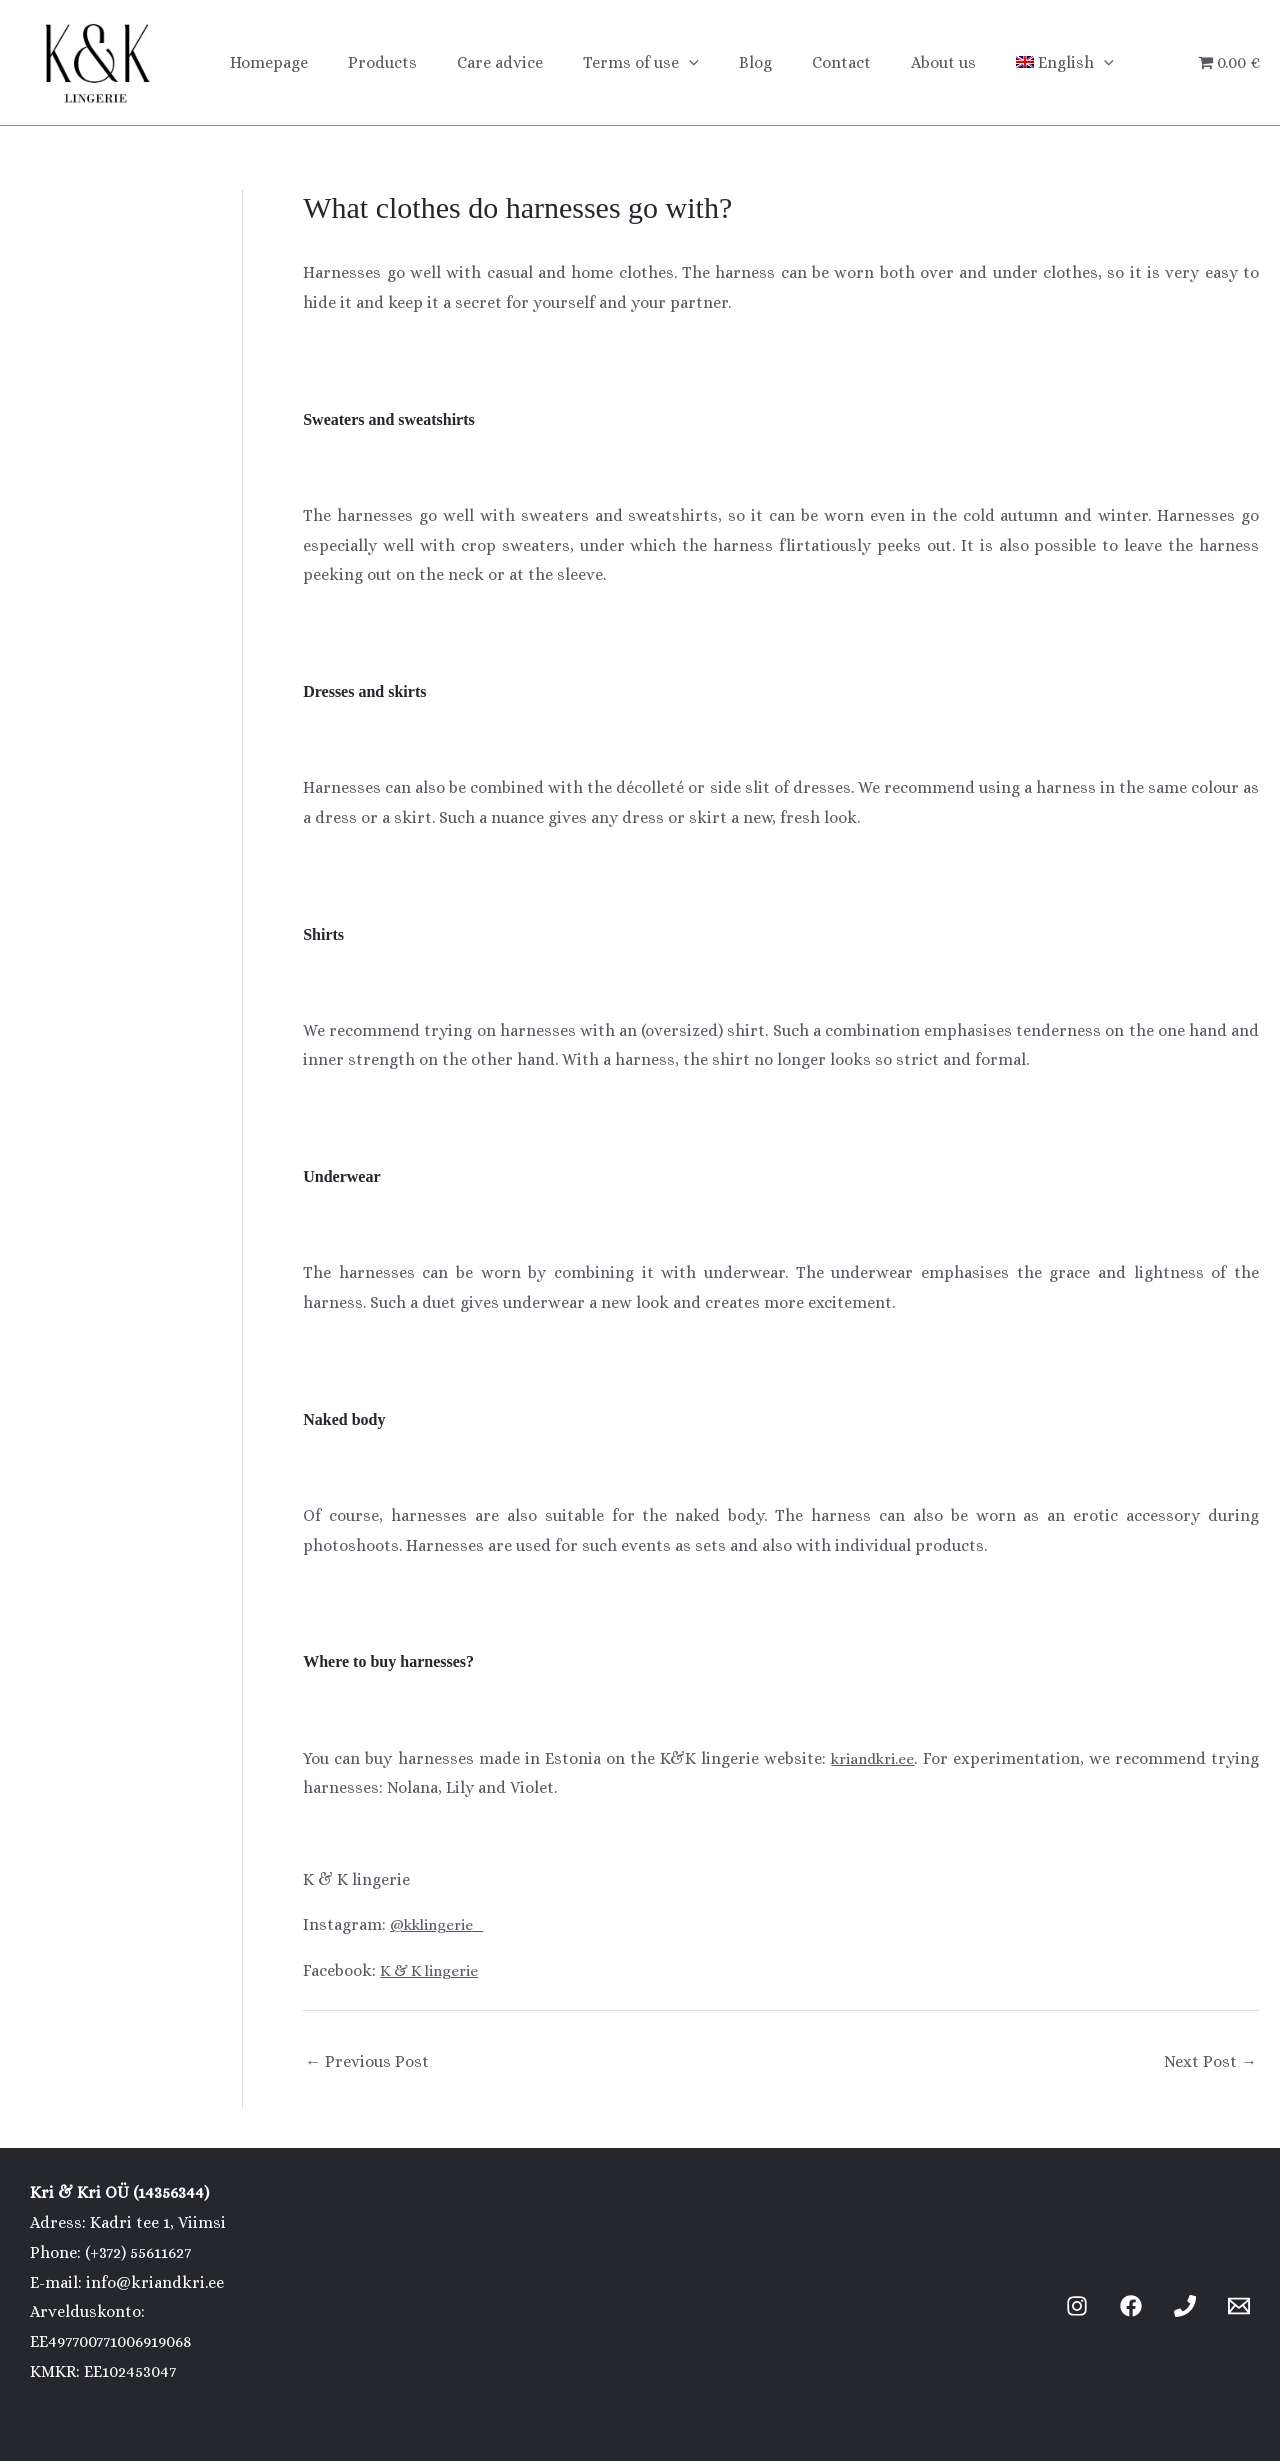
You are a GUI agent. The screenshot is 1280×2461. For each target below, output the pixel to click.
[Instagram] (1077, 2306)
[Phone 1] (1185, 2306)
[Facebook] (1131, 2306)
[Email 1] (1239, 2306)
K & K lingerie (433, 1970)
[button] (661, 63)
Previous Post (367, 2061)
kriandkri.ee (870, 1758)
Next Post (1210, 2061)
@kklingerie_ (442, 1924)
